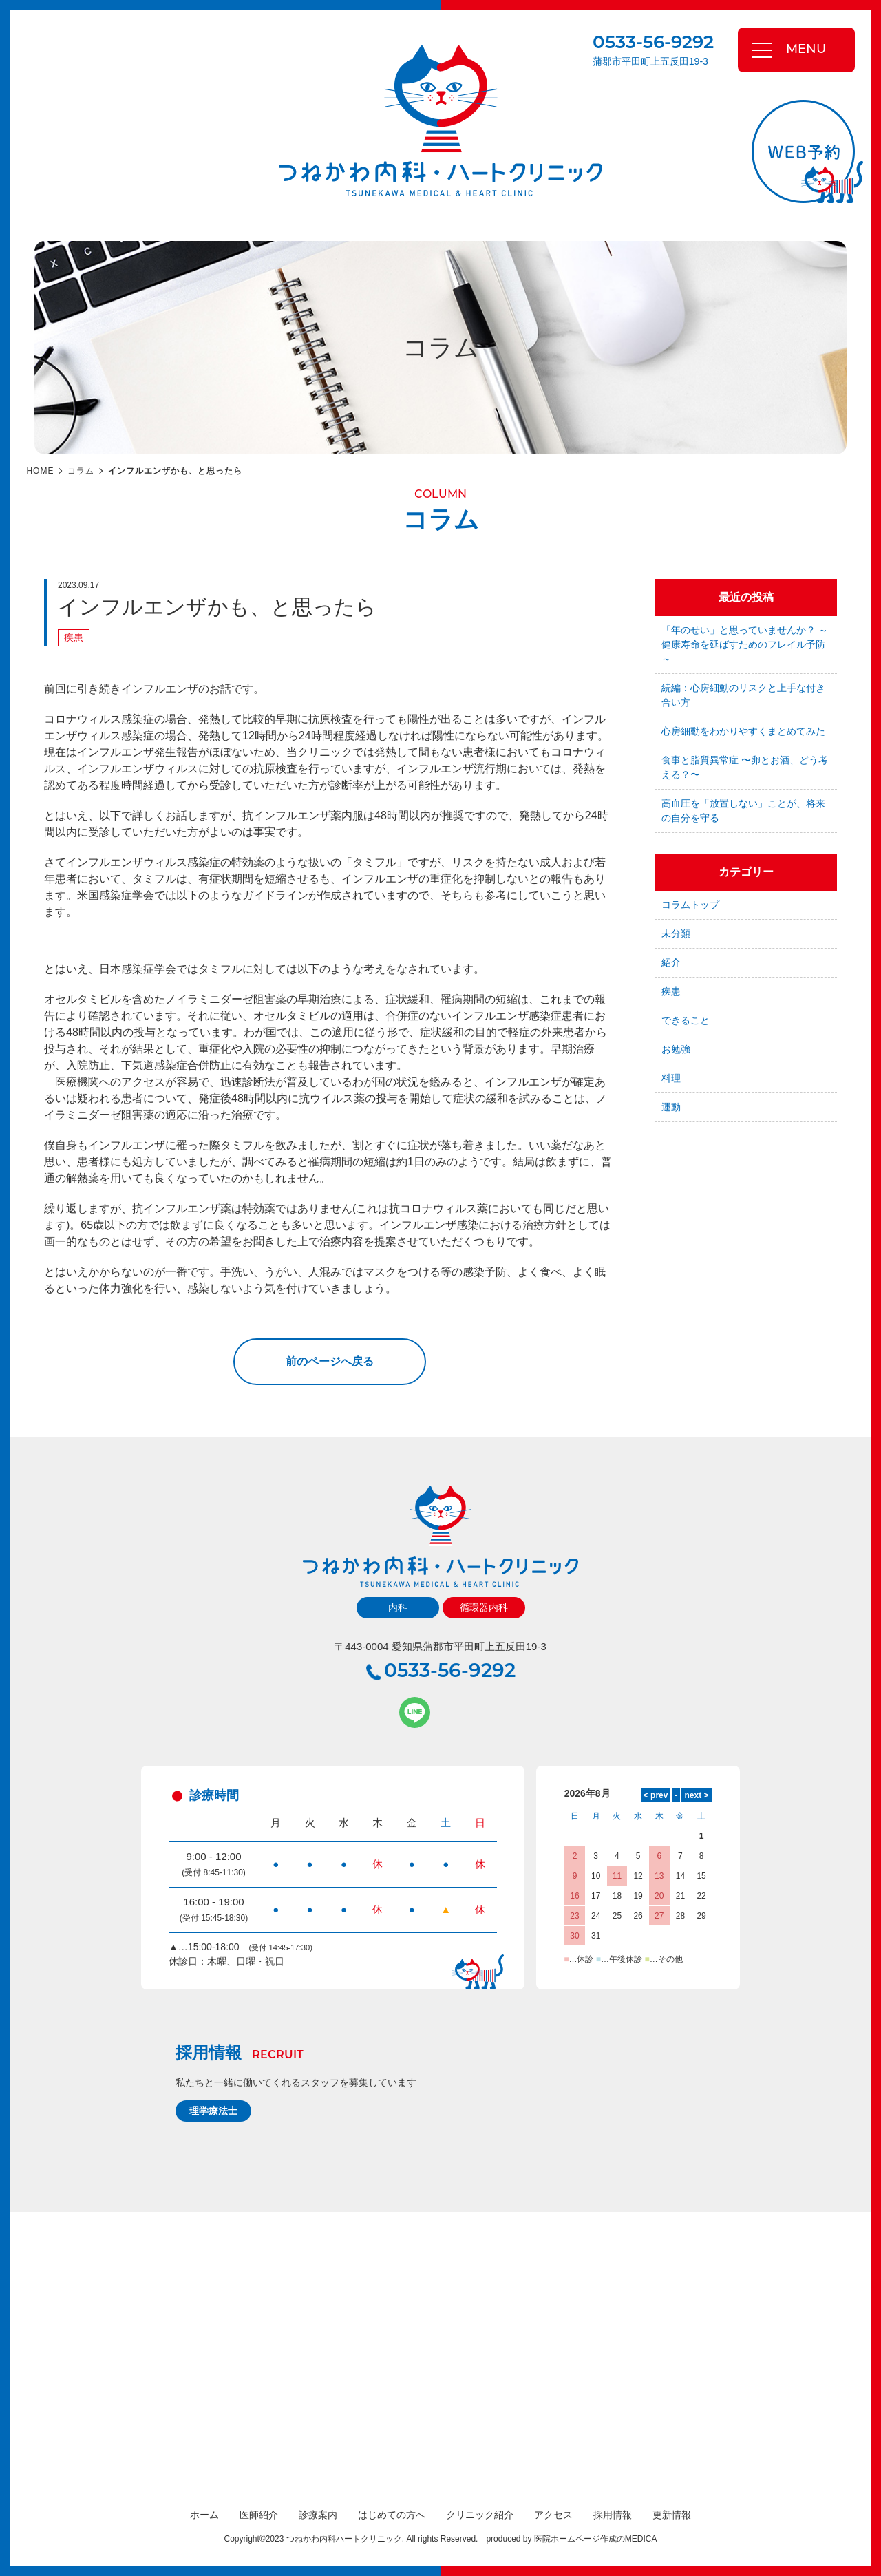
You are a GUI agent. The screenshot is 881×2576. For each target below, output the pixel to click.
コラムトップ (690, 904)
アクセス (553, 2514)
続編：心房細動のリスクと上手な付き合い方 (743, 695)
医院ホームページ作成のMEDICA (595, 2539)
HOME (40, 471)
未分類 (675, 933)
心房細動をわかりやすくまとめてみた (743, 731)
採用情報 (612, 2514)
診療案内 (318, 2514)
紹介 (671, 962)
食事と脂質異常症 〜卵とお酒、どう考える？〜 (744, 767)
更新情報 (671, 2514)
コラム (80, 471)
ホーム (204, 2514)
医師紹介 (259, 2514)
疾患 (73, 637)
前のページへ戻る (330, 1361)
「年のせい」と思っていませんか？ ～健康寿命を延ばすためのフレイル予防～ (744, 644)
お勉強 (675, 1049)
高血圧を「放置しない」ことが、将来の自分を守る (743, 810)
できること (685, 1020)
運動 (671, 1106)
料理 (671, 1078)
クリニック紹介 (479, 2514)
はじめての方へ (391, 2514)
